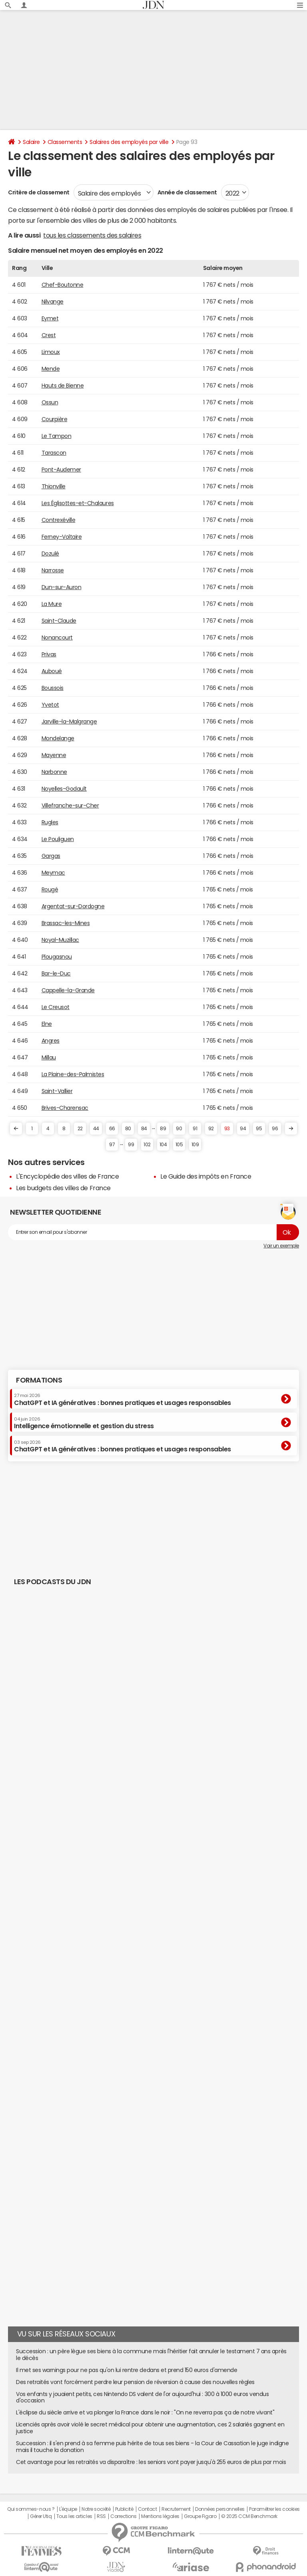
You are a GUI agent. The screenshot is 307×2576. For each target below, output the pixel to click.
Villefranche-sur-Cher (70, 805)
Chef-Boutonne (63, 285)
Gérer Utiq (41, 2516)
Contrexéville (59, 520)
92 (211, 1128)
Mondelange (58, 738)
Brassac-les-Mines (66, 923)
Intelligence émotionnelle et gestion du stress (84, 1423)
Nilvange (53, 301)
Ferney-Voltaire (62, 537)
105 (179, 1144)
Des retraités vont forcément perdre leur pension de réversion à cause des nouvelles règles (135, 2382)
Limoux (51, 352)
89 (163, 1128)
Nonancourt (57, 637)
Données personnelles (219, 2509)
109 (195, 1144)
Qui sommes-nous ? (30, 2509)
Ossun (50, 402)
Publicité (124, 2509)
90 (179, 1128)
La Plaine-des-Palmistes (73, 1074)
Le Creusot (56, 1007)
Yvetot (50, 704)
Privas (49, 654)
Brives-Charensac (65, 1108)
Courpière (55, 419)
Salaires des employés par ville (129, 142)
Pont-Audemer (61, 469)
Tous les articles (74, 2516)
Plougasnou (57, 956)
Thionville (54, 486)
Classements (65, 142)
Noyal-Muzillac (60, 940)
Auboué (52, 671)
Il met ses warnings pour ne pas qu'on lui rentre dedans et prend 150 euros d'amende (126, 2370)
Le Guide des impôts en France (205, 1176)
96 (275, 1128)
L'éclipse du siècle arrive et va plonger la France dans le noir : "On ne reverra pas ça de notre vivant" (145, 2412)
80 (128, 1128)
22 (80, 1128)
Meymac (53, 872)
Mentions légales (160, 2516)
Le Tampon (57, 436)
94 (243, 1128)
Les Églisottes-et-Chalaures (78, 503)
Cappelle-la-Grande (68, 990)
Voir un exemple (281, 1245)
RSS (101, 2516)
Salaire (31, 142)
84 (144, 1128)
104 (163, 1144)
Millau (49, 1057)
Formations (39, 1380)
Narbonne (54, 772)
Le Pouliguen (58, 839)
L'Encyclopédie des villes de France (67, 1176)
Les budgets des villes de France (63, 1188)
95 (259, 1128)
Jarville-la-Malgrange (69, 721)
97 (112, 1144)
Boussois (53, 688)
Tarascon (54, 453)
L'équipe (68, 2509)
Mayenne (54, 755)
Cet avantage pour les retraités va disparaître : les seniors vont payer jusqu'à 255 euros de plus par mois (151, 2462)
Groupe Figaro (200, 2516)
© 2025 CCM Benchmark (249, 2516)
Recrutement (176, 2509)
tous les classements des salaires (92, 235)
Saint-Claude (59, 621)
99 (131, 1144)
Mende (51, 369)
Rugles (50, 822)
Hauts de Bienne (63, 385)
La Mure (52, 604)
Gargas (51, 856)
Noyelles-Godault (64, 788)
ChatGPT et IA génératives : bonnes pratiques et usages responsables (122, 1399)
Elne (47, 1024)
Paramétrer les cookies (274, 2509)
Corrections (123, 2516)
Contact (147, 2509)
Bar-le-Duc (56, 973)
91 (195, 1128)
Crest (49, 335)
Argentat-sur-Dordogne (73, 906)
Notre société (96, 2509)
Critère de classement (39, 192)
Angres (51, 1040)
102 (147, 1144)
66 (112, 1128)
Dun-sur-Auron (62, 587)
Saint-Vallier (57, 1091)
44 (96, 1128)
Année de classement (187, 192)
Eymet (50, 318)
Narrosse (53, 570)
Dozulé (50, 553)
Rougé (50, 889)
